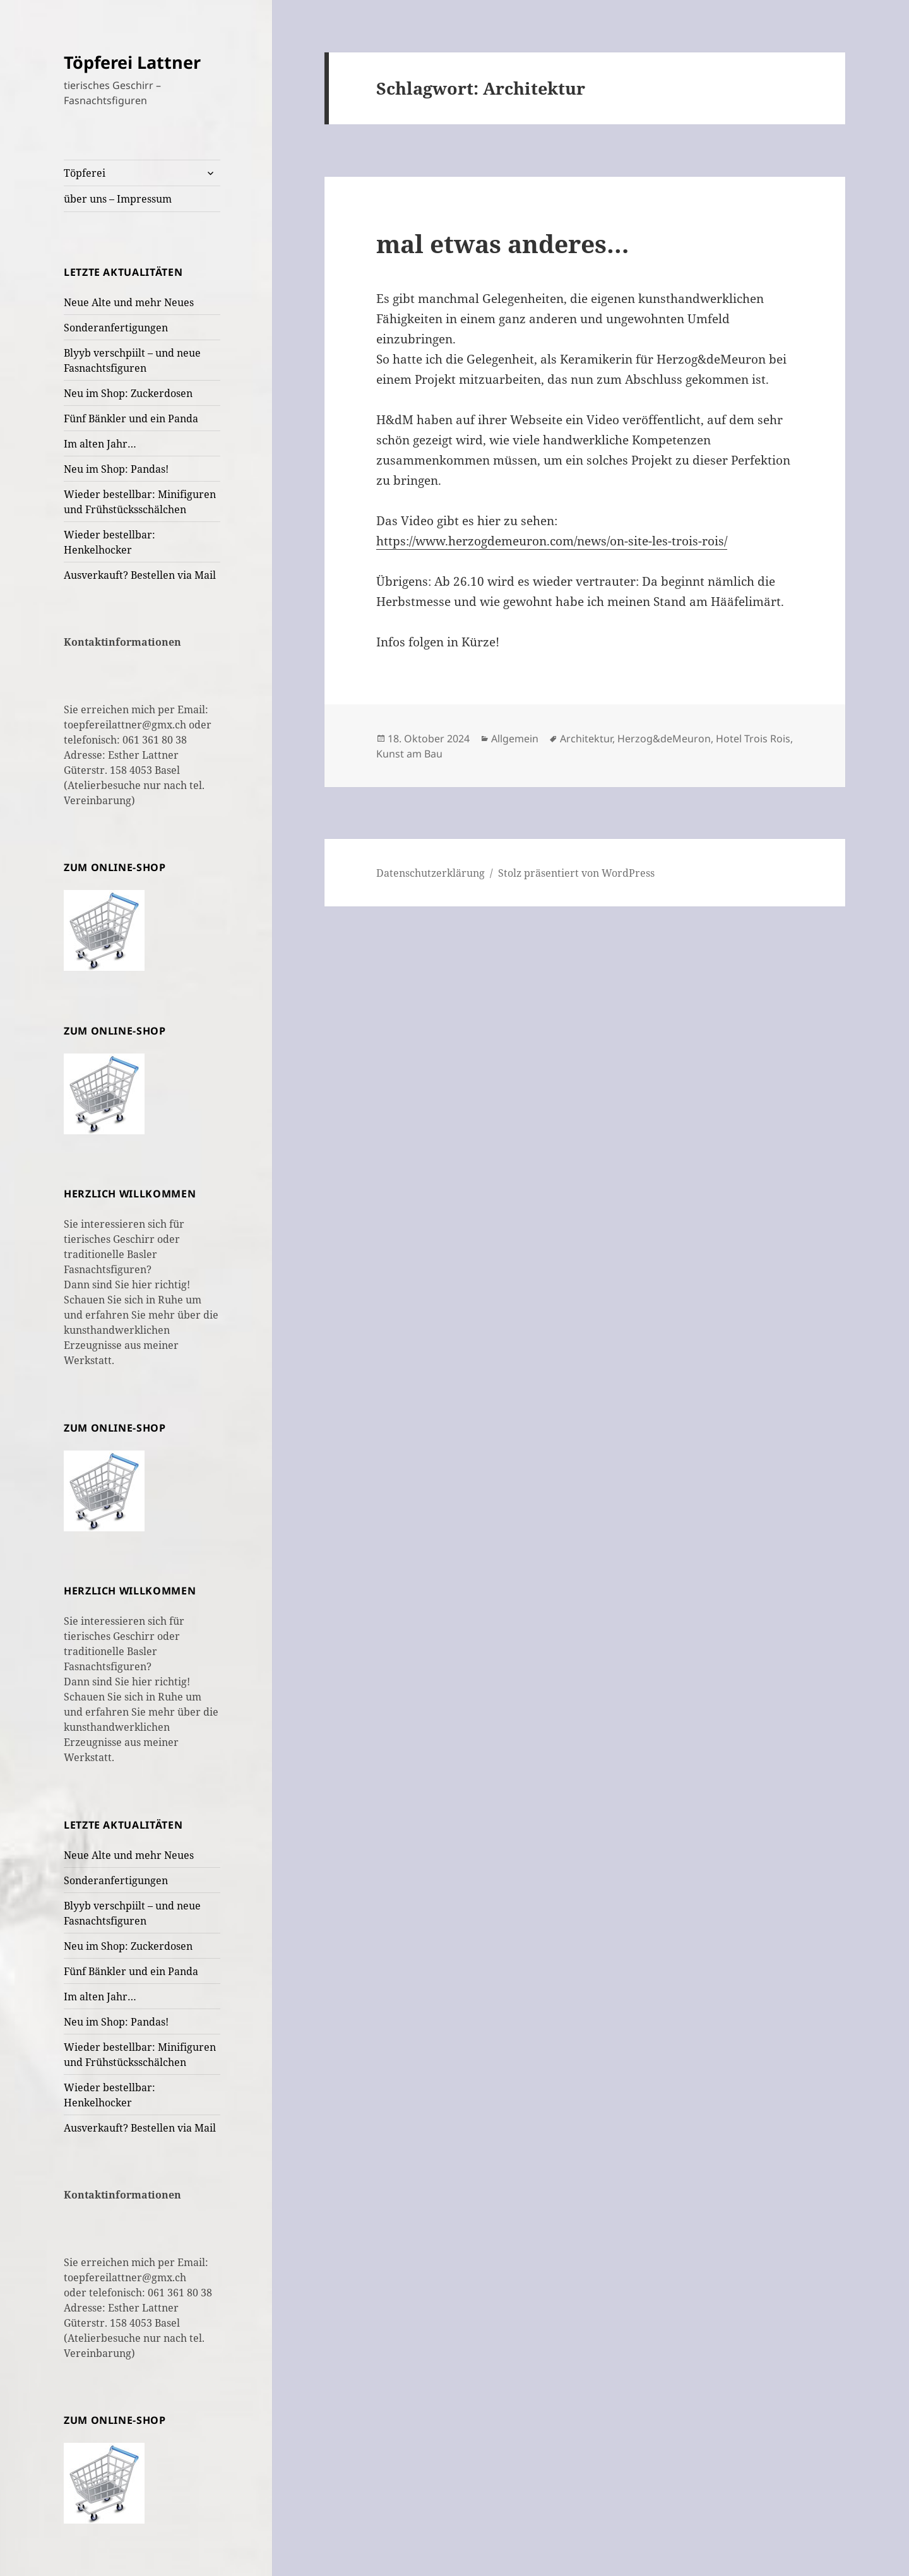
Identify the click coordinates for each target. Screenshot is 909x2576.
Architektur (586, 738)
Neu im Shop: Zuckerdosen (128, 393)
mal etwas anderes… (502, 243)
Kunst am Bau (409, 754)
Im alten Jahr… (100, 444)
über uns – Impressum (118, 199)
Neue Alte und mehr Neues (129, 302)
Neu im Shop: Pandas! (116, 469)
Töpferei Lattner (132, 62)
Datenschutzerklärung (430, 873)
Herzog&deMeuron (664, 738)
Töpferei (84, 173)
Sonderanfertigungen (116, 328)
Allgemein (514, 738)
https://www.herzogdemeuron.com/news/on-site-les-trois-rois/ (551, 541)
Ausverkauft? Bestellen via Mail (140, 575)
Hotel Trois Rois (753, 738)
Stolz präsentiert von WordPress (576, 873)
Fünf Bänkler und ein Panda (131, 418)
